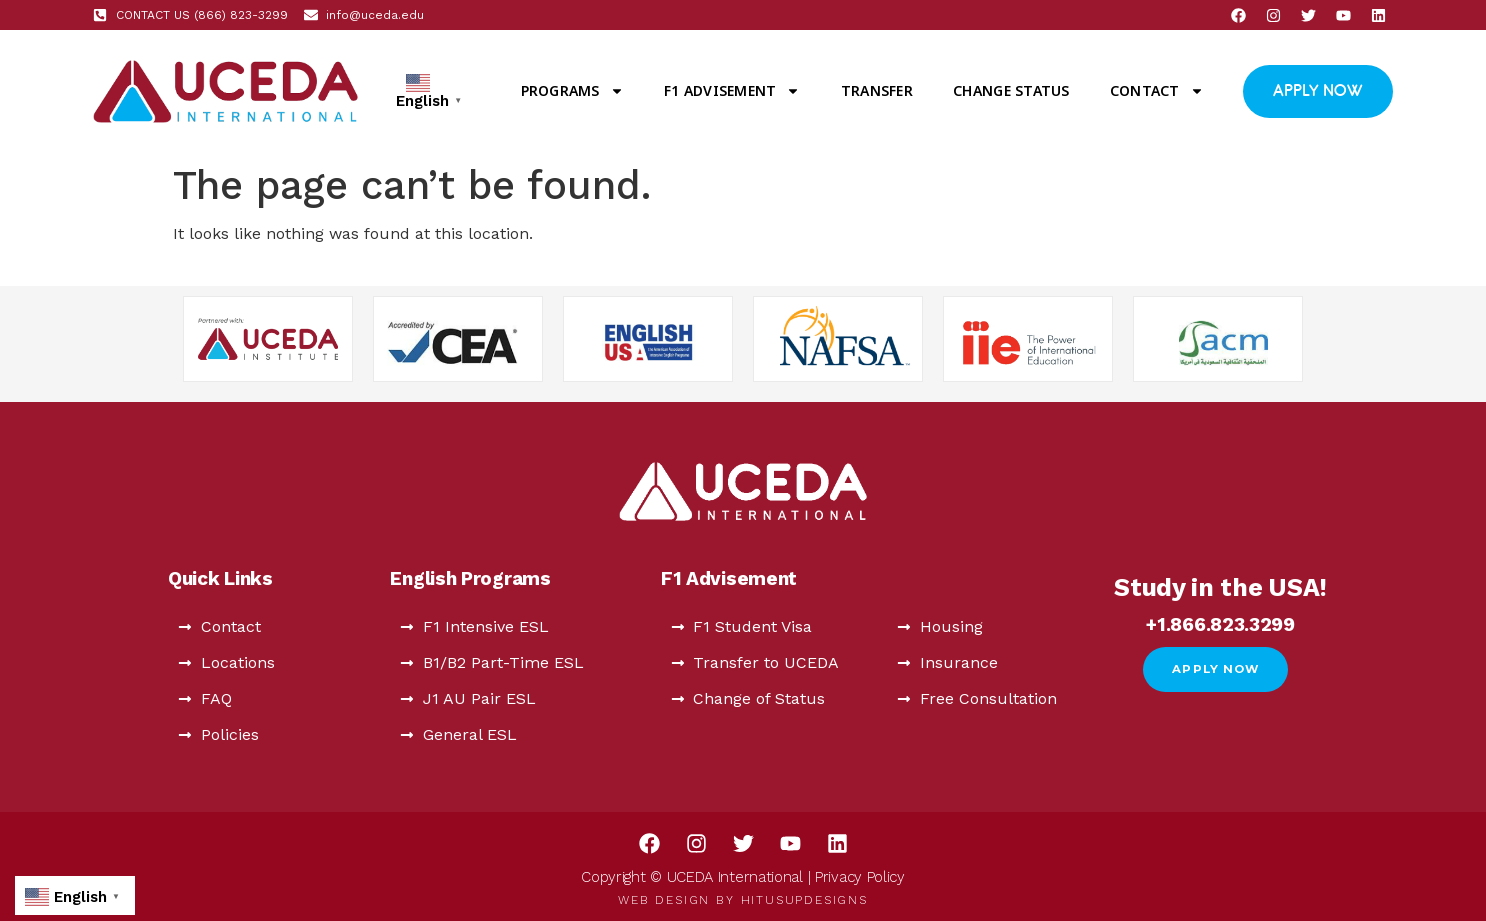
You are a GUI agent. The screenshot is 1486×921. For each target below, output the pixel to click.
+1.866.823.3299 (1220, 624)
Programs (572, 91)
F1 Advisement (732, 91)
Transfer (877, 90)
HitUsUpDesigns (804, 900)
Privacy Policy (860, 877)
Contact (1157, 91)
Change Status (1011, 90)
